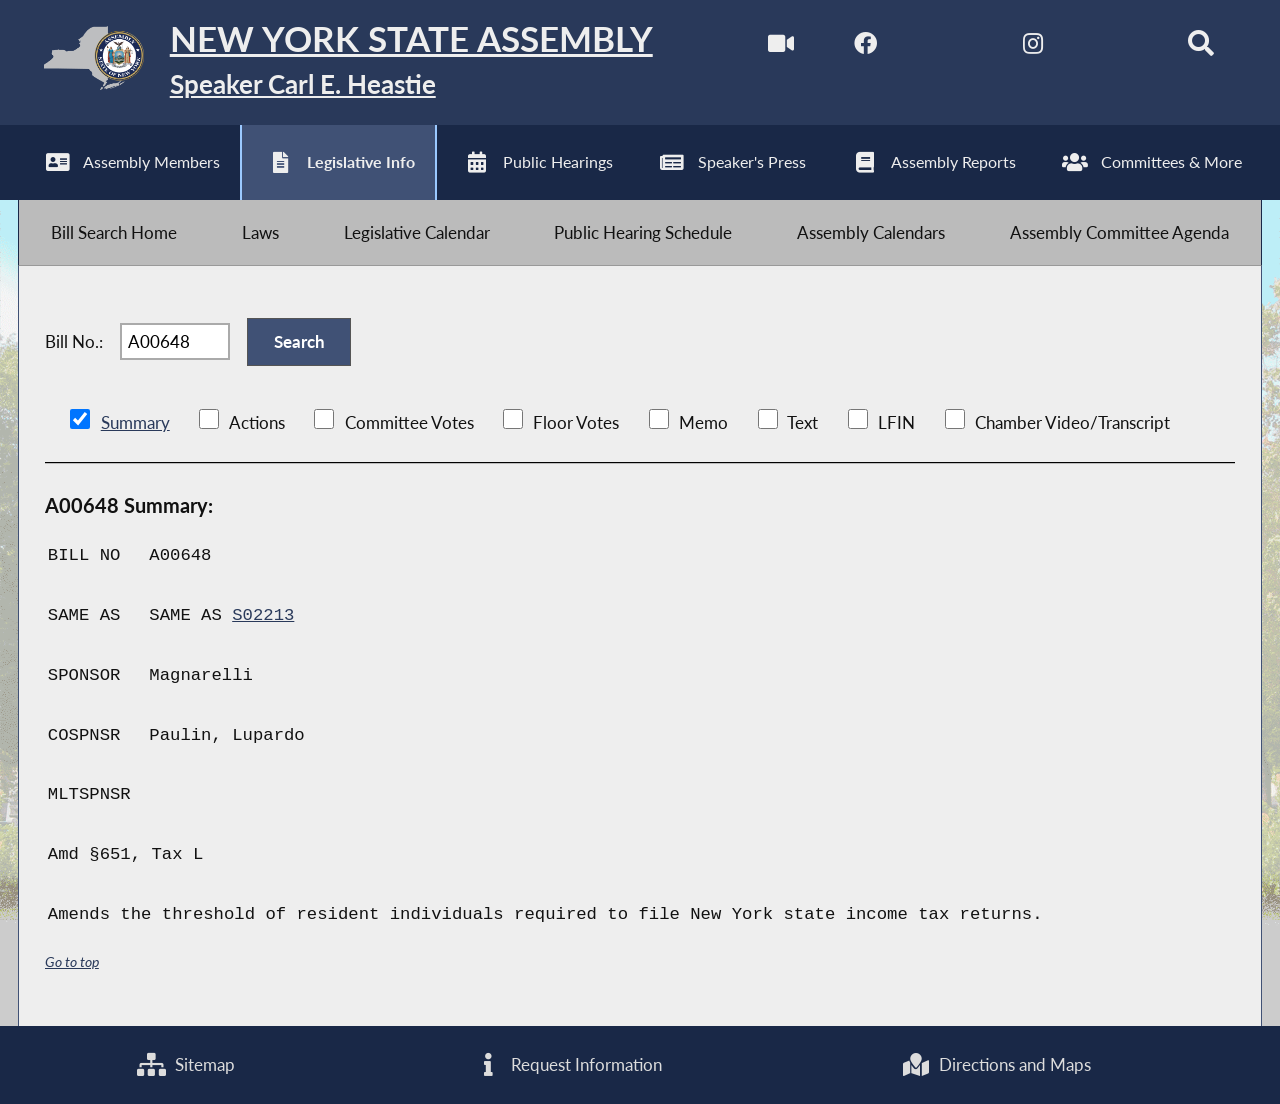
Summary (135, 422)
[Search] (1200, 48)
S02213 (263, 615)
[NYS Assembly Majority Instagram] (1032, 48)
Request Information (568, 1064)
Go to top (72, 961)
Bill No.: (74, 341)
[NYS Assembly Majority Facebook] (865, 48)
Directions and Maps (996, 1064)
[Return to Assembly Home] (335, 62)
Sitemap (186, 1064)
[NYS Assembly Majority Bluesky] (1116, 48)
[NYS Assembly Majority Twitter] (949, 48)
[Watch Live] (781, 48)
